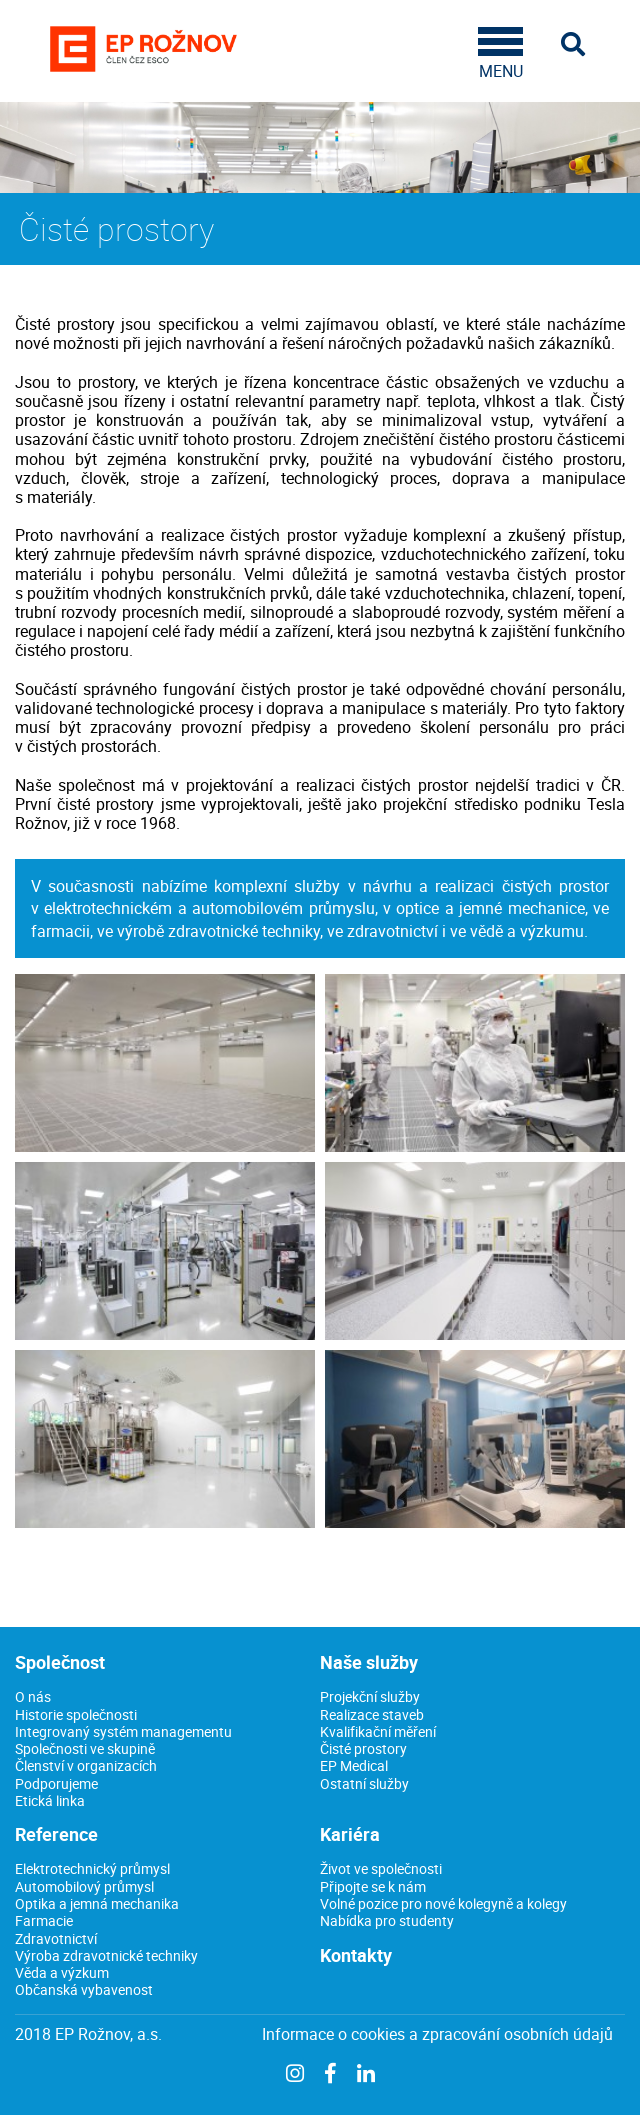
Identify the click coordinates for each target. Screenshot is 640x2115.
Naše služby (369, 1662)
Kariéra (350, 1834)
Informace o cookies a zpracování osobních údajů (437, 2034)
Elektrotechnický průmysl (92, 1868)
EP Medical (354, 1765)
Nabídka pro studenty (387, 1920)
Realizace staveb (372, 1714)
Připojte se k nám (373, 1886)
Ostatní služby (364, 1783)
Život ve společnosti (381, 1868)
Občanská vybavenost (84, 1989)
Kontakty (356, 1955)
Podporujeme (56, 1783)
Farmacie (44, 1920)
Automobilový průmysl (84, 1886)
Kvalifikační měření (378, 1731)
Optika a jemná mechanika (97, 1903)
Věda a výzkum (62, 1972)
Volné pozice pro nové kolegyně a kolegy (443, 1903)
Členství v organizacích (86, 1765)
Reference (56, 1834)
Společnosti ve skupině (85, 1748)
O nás (33, 1696)
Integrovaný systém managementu (123, 1731)
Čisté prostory (363, 1748)
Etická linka (50, 1800)
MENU (500, 54)
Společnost (60, 1662)
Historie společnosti (76, 1714)
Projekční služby (370, 1696)
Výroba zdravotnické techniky (106, 1955)
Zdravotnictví (56, 1938)
